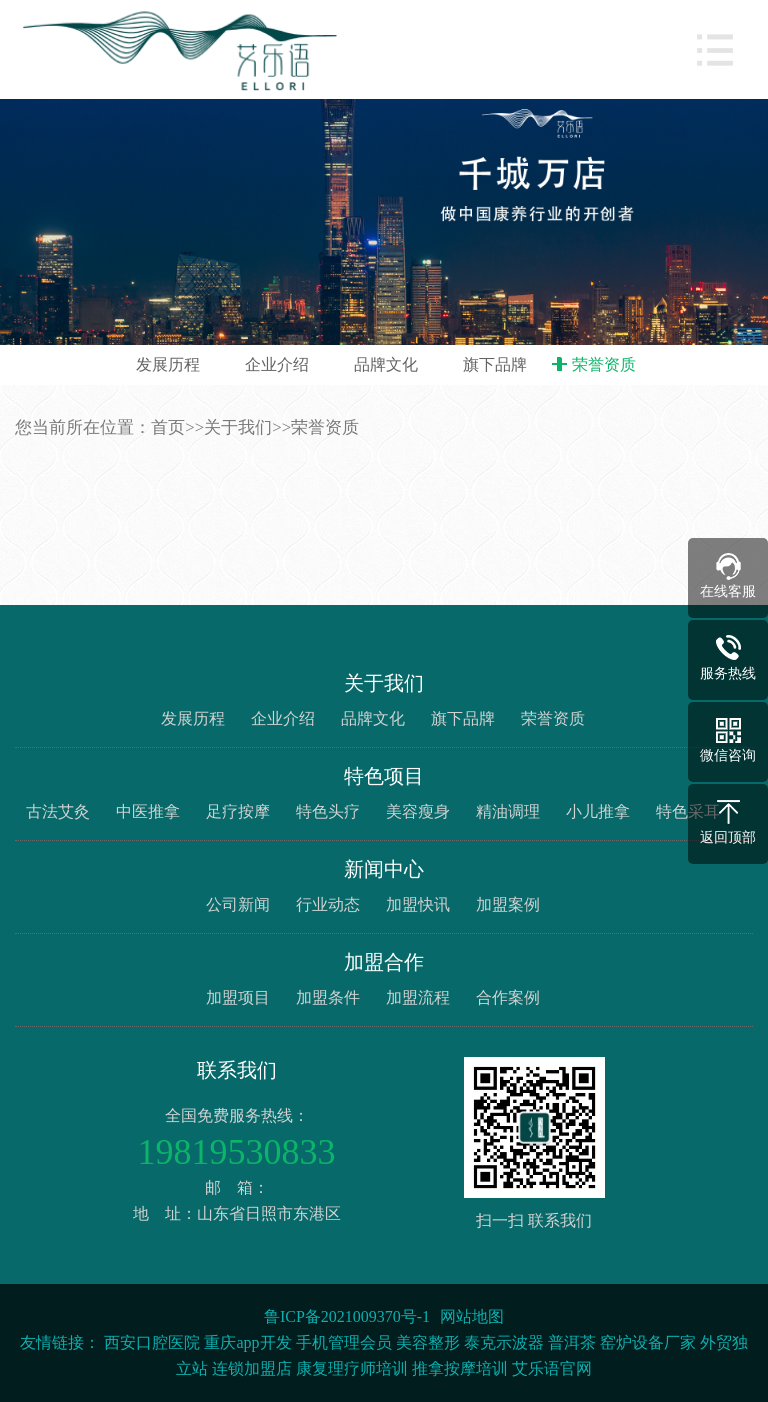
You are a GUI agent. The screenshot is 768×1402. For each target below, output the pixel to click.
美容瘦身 (418, 811)
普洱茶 (572, 1342)
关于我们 (238, 427)
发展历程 (168, 364)
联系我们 (237, 1070)
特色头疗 (328, 811)
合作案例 (508, 997)
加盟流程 (418, 997)
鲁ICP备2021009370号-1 (347, 1316)
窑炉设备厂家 (648, 1342)
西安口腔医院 (152, 1342)
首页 (168, 427)
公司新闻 (238, 904)
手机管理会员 (344, 1342)
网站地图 (472, 1316)
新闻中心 (384, 869)
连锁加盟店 (252, 1368)
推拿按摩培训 (460, 1368)
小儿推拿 (598, 811)
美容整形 (428, 1342)
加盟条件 (328, 997)
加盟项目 (238, 997)
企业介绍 (277, 364)
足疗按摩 (238, 811)
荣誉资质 (604, 364)
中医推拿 (148, 811)
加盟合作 (384, 962)
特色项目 (384, 776)
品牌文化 (386, 364)
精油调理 (508, 811)
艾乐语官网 (552, 1368)
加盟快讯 (418, 904)
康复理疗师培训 (352, 1368)
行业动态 (328, 904)
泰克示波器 (504, 1342)
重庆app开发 (247, 1342)
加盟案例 (508, 904)
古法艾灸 (58, 811)
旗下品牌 (495, 364)
